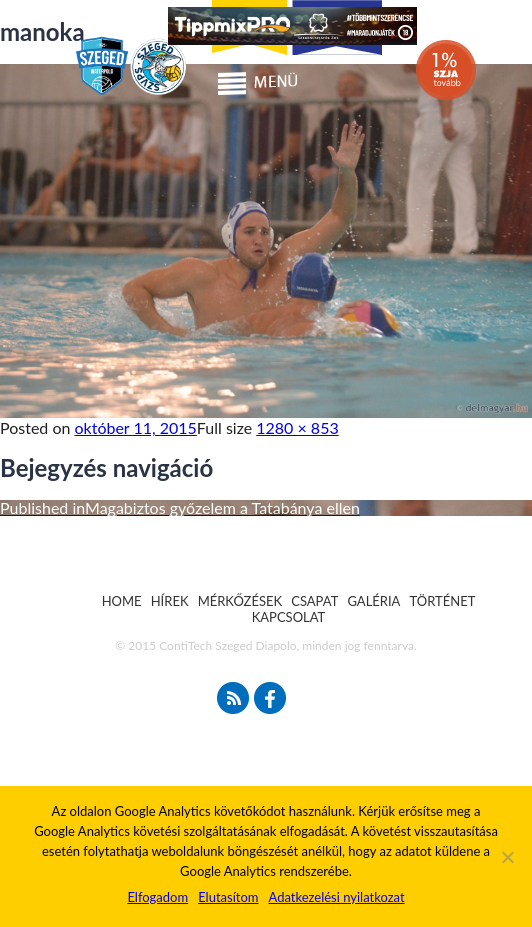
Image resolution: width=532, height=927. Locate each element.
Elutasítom (228, 897)
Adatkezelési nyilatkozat (336, 897)
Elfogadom (157, 897)
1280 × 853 (297, 427)
